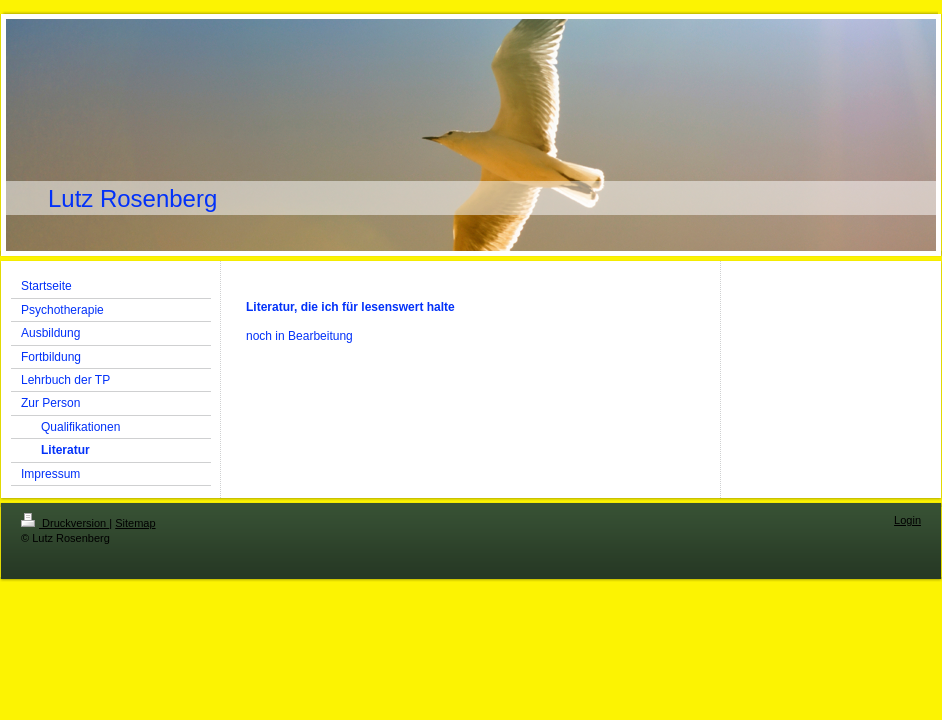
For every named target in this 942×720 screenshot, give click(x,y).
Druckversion (65, 523)
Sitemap (135, 523)
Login (907, 520)
